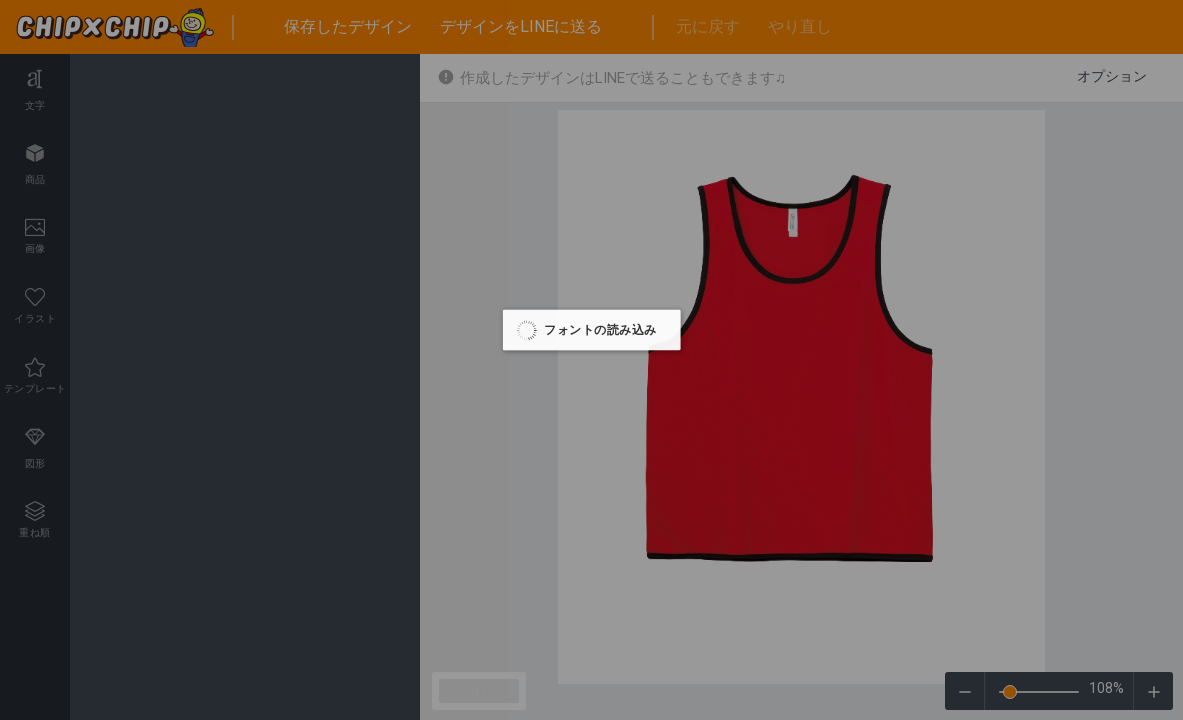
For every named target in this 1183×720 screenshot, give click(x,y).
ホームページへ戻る (1083, 80)
